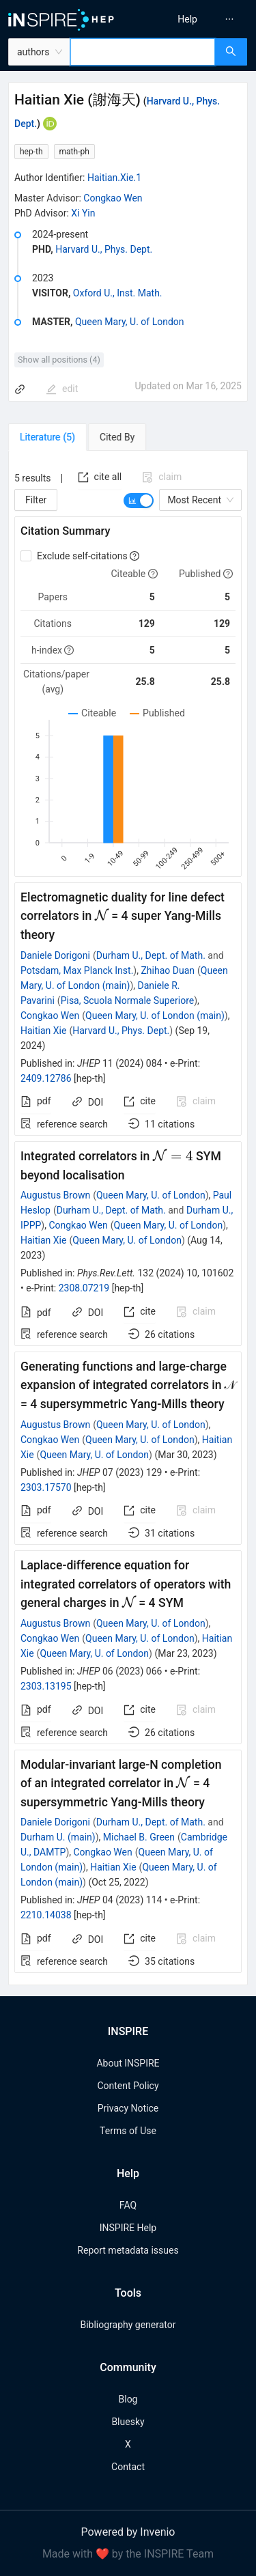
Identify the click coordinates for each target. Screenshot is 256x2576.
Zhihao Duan (168, 970)
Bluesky (127, 2421)
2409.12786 (46, 1078)
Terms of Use (128, 2130)
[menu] (194, 19)
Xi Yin (83, 213)
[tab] (47, 437)
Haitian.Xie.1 (114, 177)
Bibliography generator (127, 2324)
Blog (128, 2399)
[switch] (139, 500)
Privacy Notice (128, 2108)
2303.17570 (46, 1487)
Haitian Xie (43, 1030)
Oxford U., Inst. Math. (117, 293)
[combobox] (142, 52)
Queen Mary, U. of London (129, 321)
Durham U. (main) (58, 1837)
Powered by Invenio (128, 2531)
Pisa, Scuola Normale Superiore (128, 1000)
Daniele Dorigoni (55, 955)
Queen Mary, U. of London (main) (155, 1015)
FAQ (128, 2205)
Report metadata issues (127, 2250)
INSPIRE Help (128, 2227)
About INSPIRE (127, 2063)
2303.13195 (46, 1686)
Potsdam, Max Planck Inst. (76, 970)
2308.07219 (84, 1288)
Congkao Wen (112, 198)
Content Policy (127, 2085)
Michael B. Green (139, 1837)
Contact (128, 2466)
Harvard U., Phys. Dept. (103, 249)
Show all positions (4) (59, 359)
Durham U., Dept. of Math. (150, 955)
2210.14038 (46, 1914)
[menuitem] (187, 19)
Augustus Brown (55, 1195)
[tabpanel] (128, 1218)
